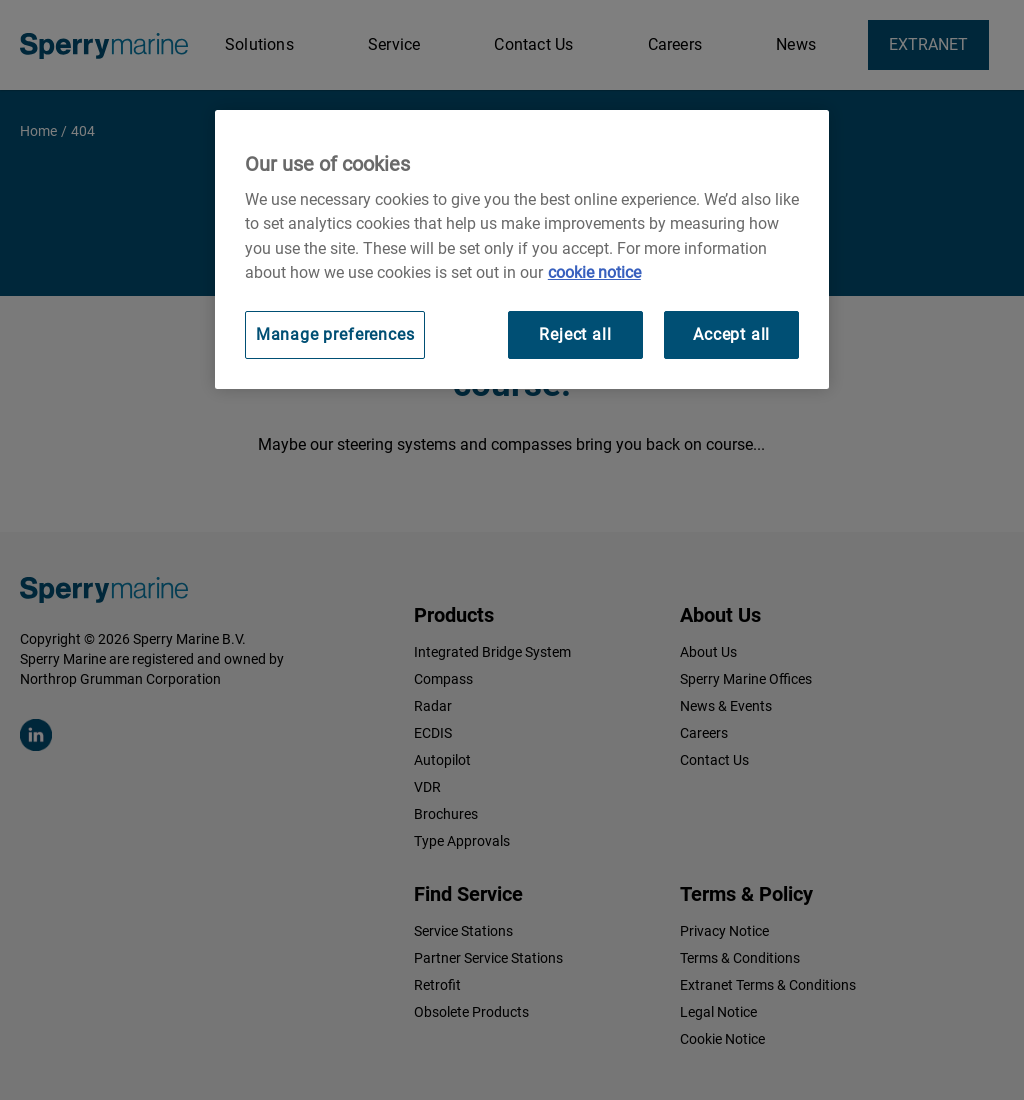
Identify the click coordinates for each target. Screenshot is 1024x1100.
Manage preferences (335, 334)
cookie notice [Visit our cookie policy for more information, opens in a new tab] (594, 272)
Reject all (575, 334)
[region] (522, 249)
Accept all (731, 334)
